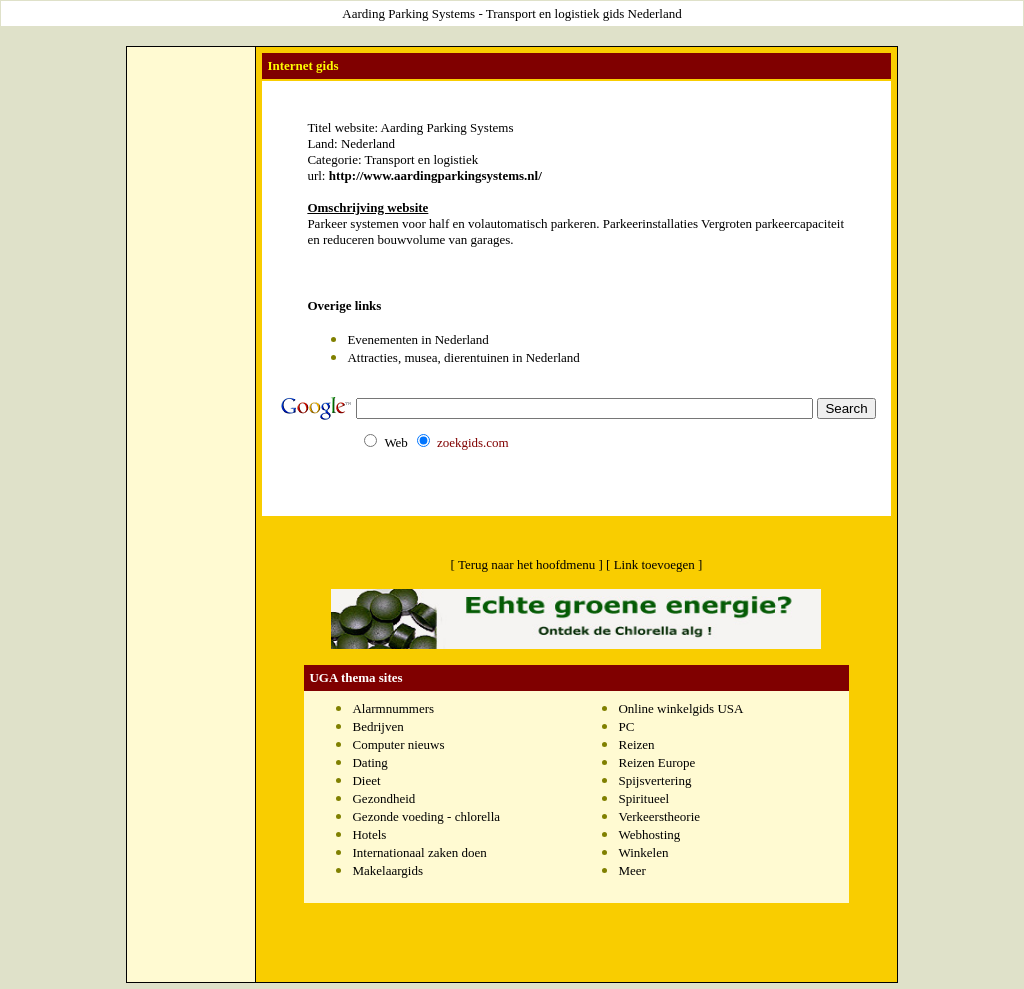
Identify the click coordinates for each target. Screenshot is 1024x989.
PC (626, 726)
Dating (369, 762)
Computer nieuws (398, 744)
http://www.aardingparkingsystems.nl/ (435, 175)
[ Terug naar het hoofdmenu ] (527, 564)
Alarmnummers (393, 708)
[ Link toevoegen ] (654, 564)
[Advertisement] (191, 96)
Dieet (366, 780)
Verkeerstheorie (659, 816)
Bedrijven (377, 726)
